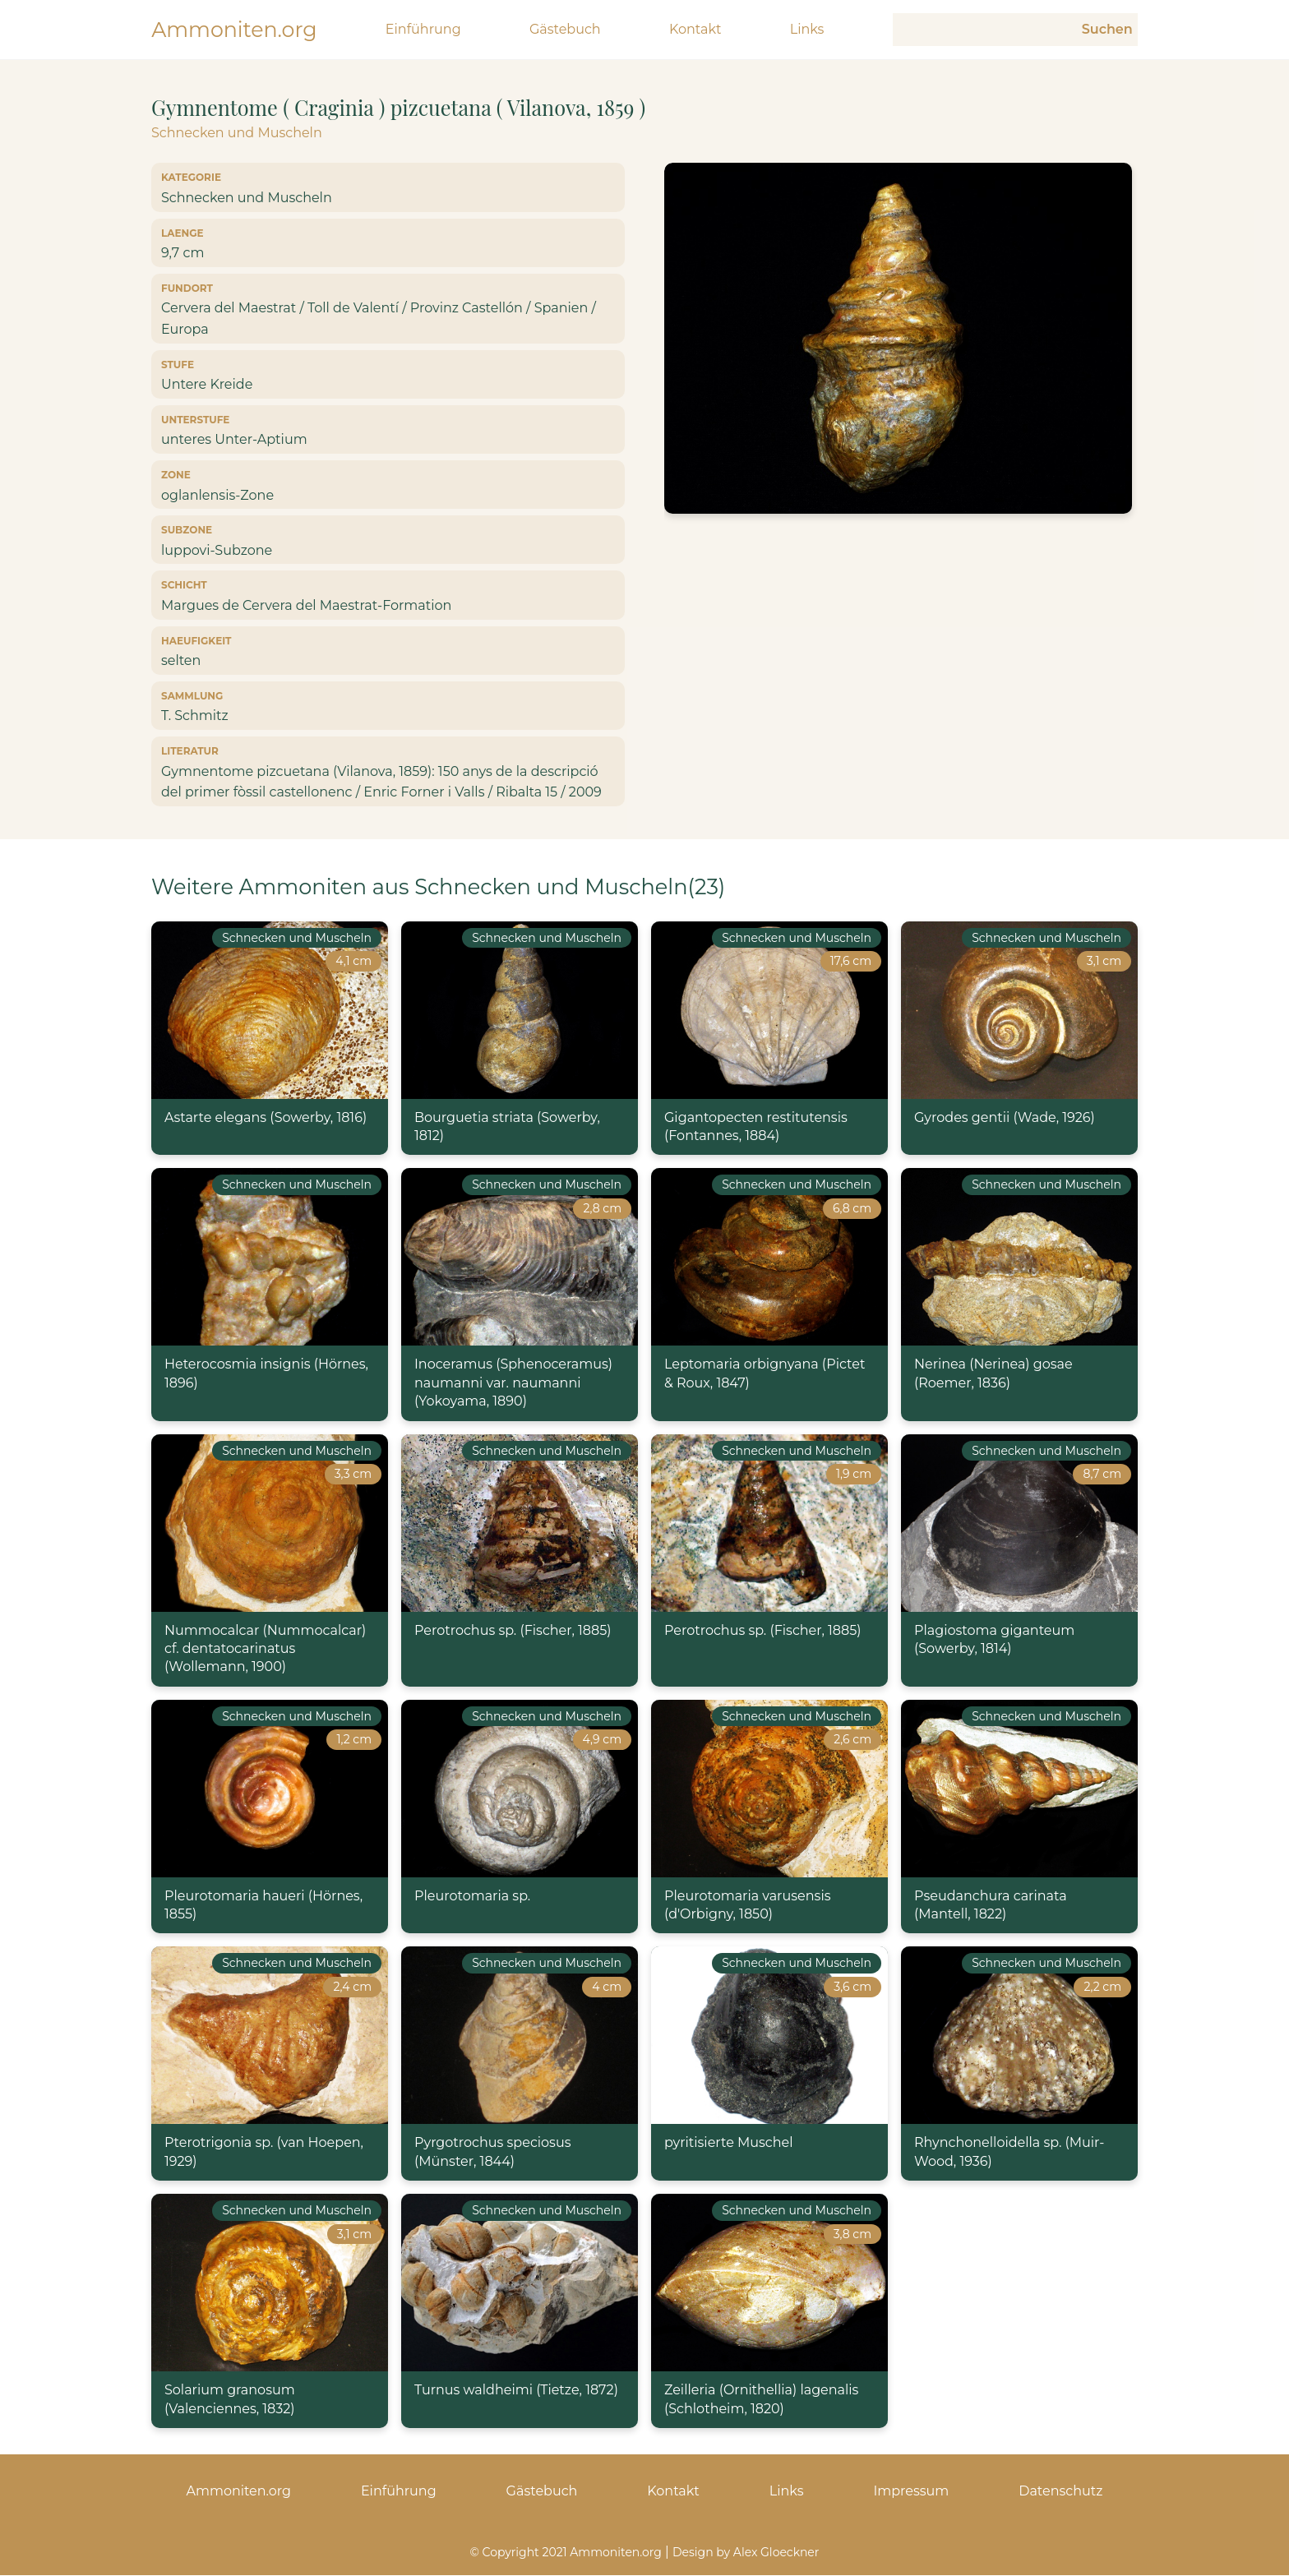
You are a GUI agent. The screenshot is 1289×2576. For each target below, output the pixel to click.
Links (807, 30)
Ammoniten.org (235, 29)
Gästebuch (566, 30)
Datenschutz (1060, 2492)
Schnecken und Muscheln (236, 133)
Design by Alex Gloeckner (745, 2553)
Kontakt (696, 30)
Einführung (425, 30)
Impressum (911, 2492)
